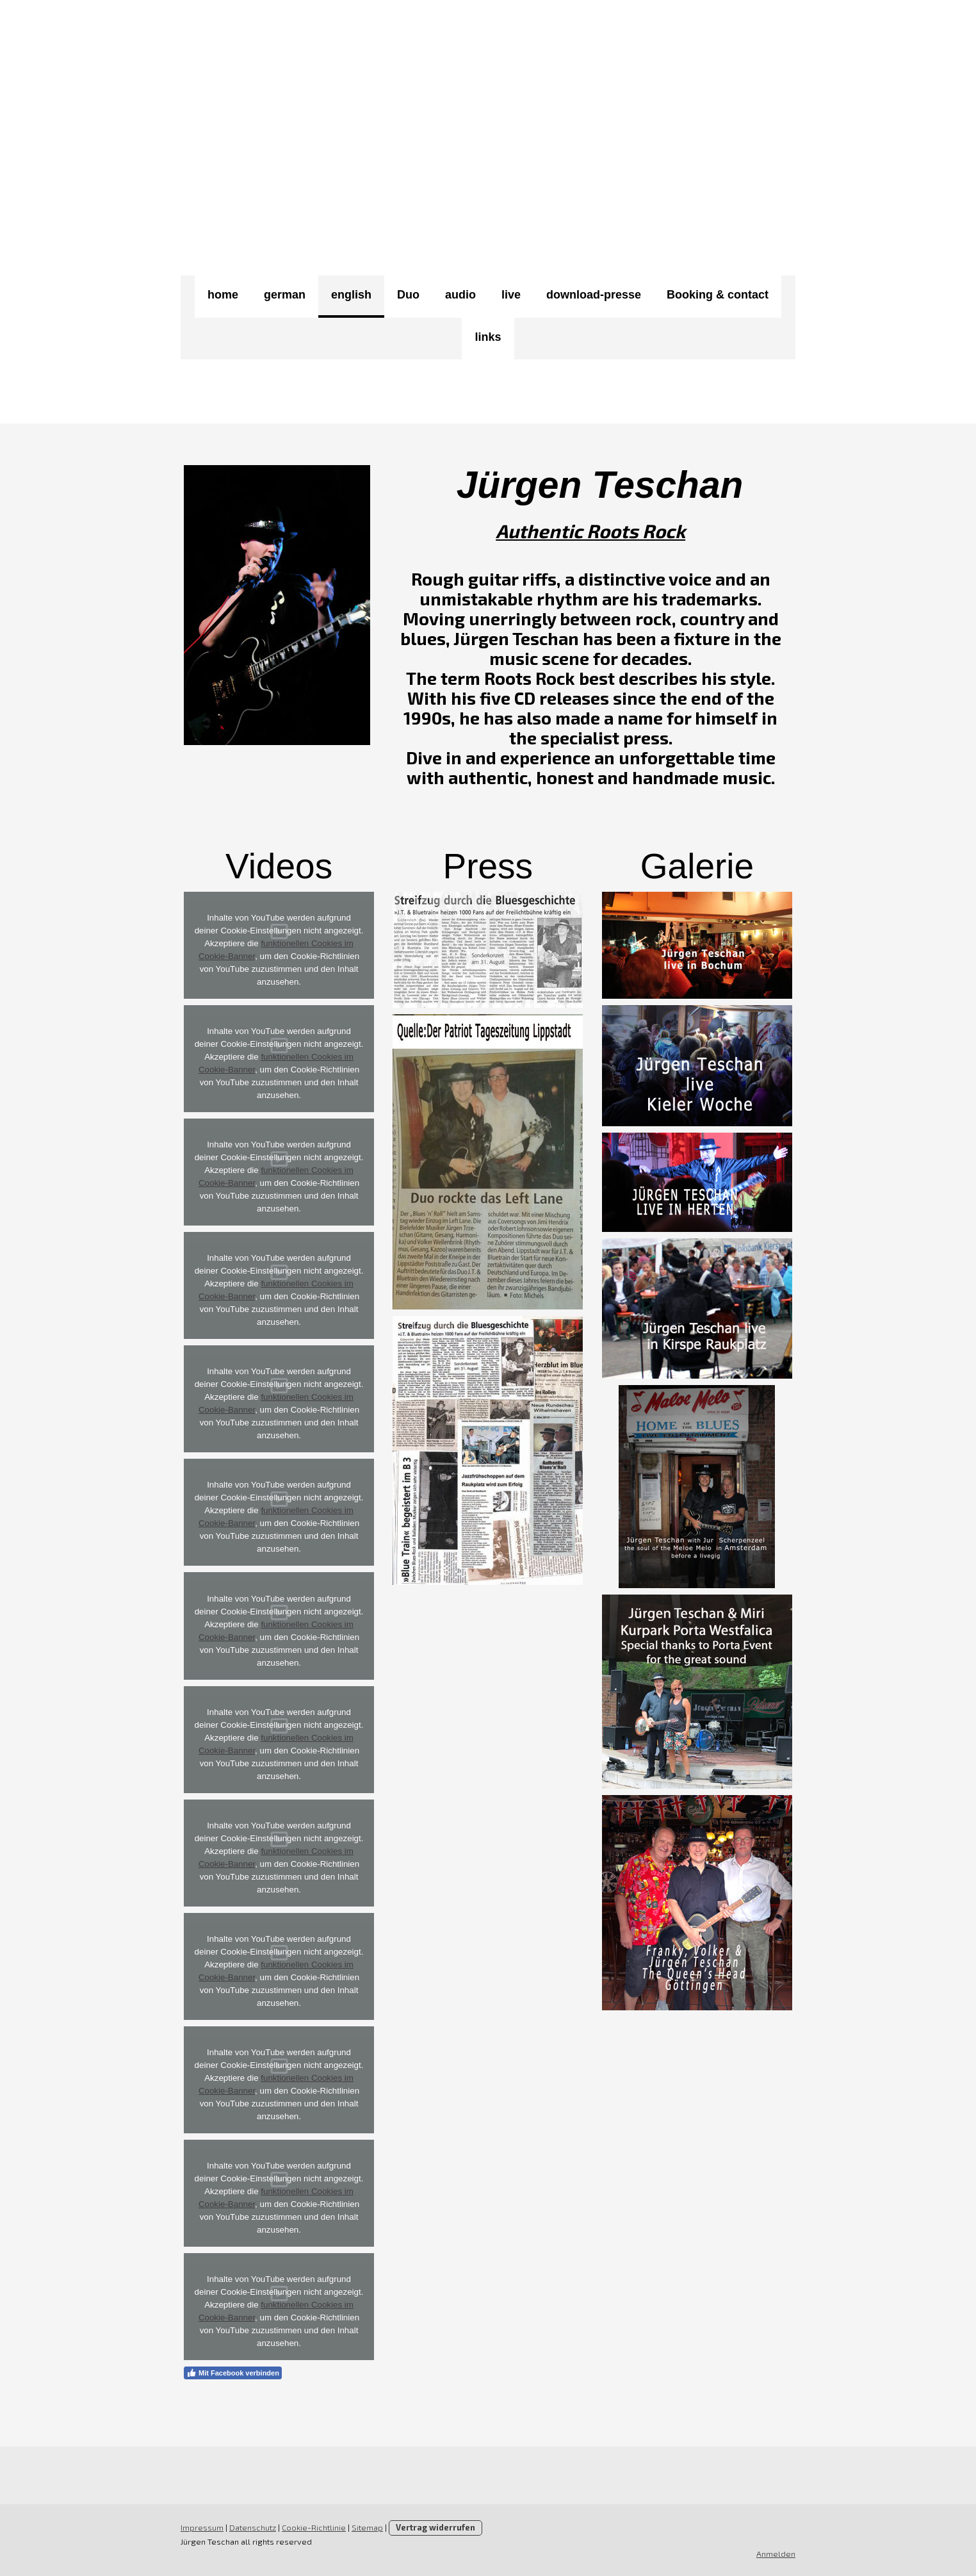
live (511, 294)
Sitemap (367, 2527)
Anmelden (775, 2553)
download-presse (593, 294)
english (351, 294)
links (488, 337)
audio (460, 294)
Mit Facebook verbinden (232, 2373)
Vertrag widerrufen (435, 2527)
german (284, 294)
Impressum (202, 2527)
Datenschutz (252, 2527)
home (222, 294)
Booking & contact (718, 294)
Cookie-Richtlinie (314, 2527)
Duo (408, 294)
